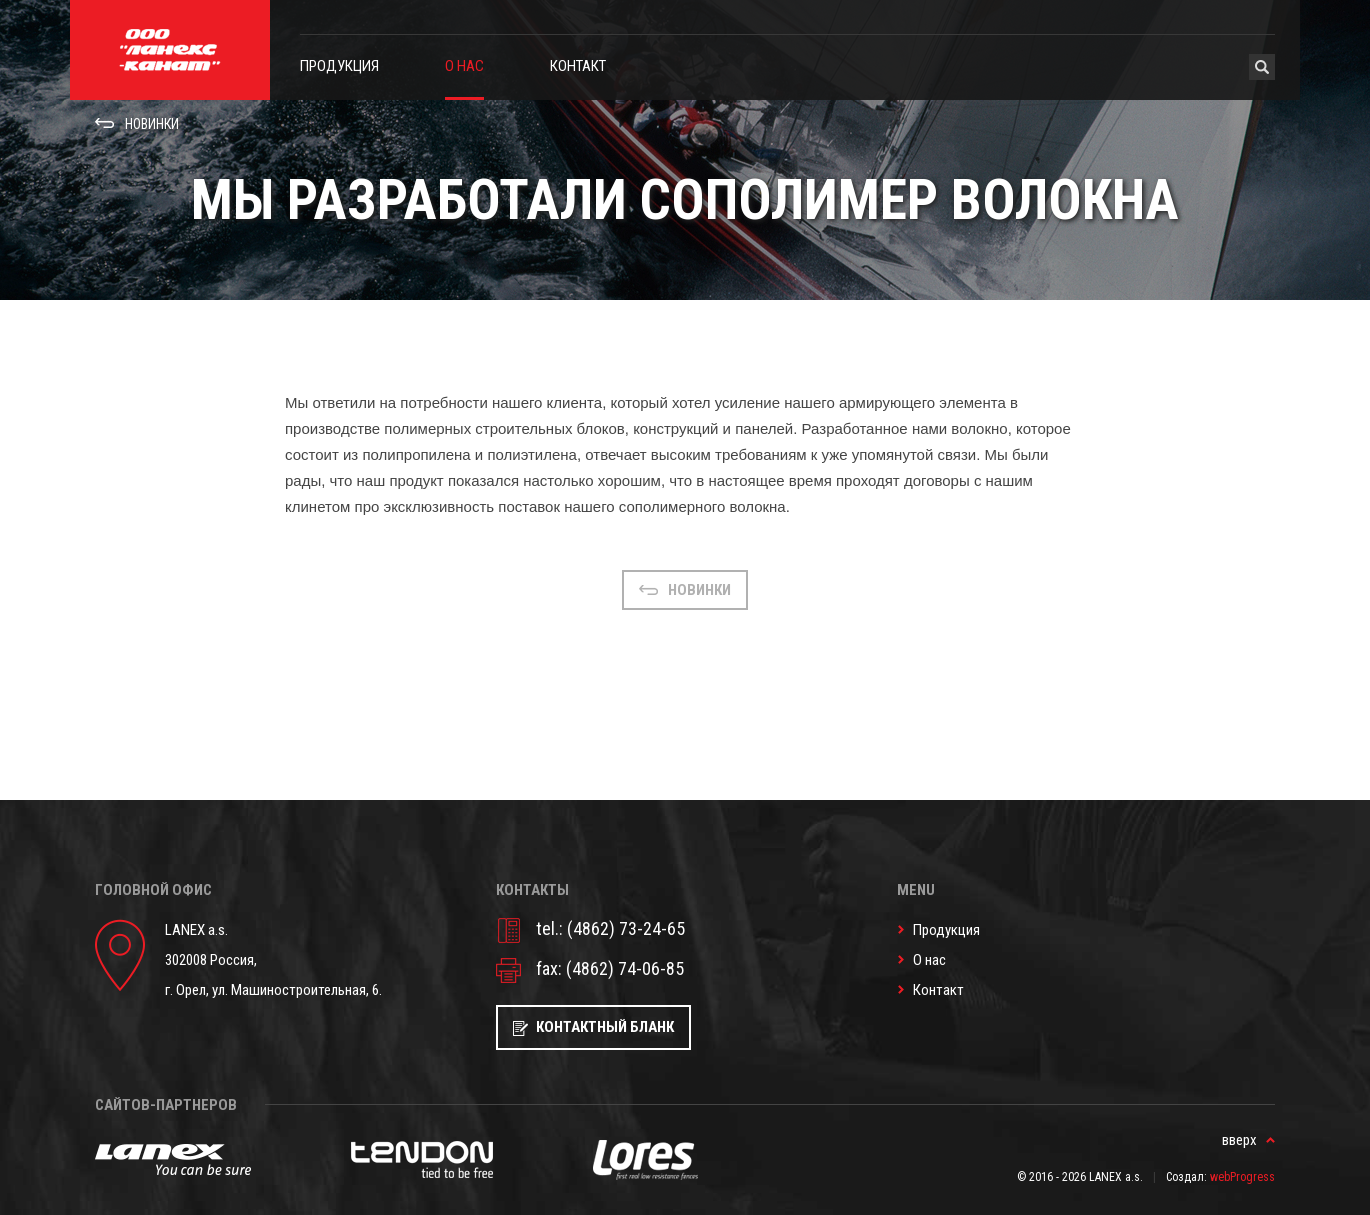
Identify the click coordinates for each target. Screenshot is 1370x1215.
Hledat (1262, 67)
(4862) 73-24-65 (626, 928)
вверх (1239, 1140)
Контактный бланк (605, 1027)
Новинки (152, 124)
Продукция (339, 66)
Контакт (578, 66)
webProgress (1242, 1177)
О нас (464, 66)
